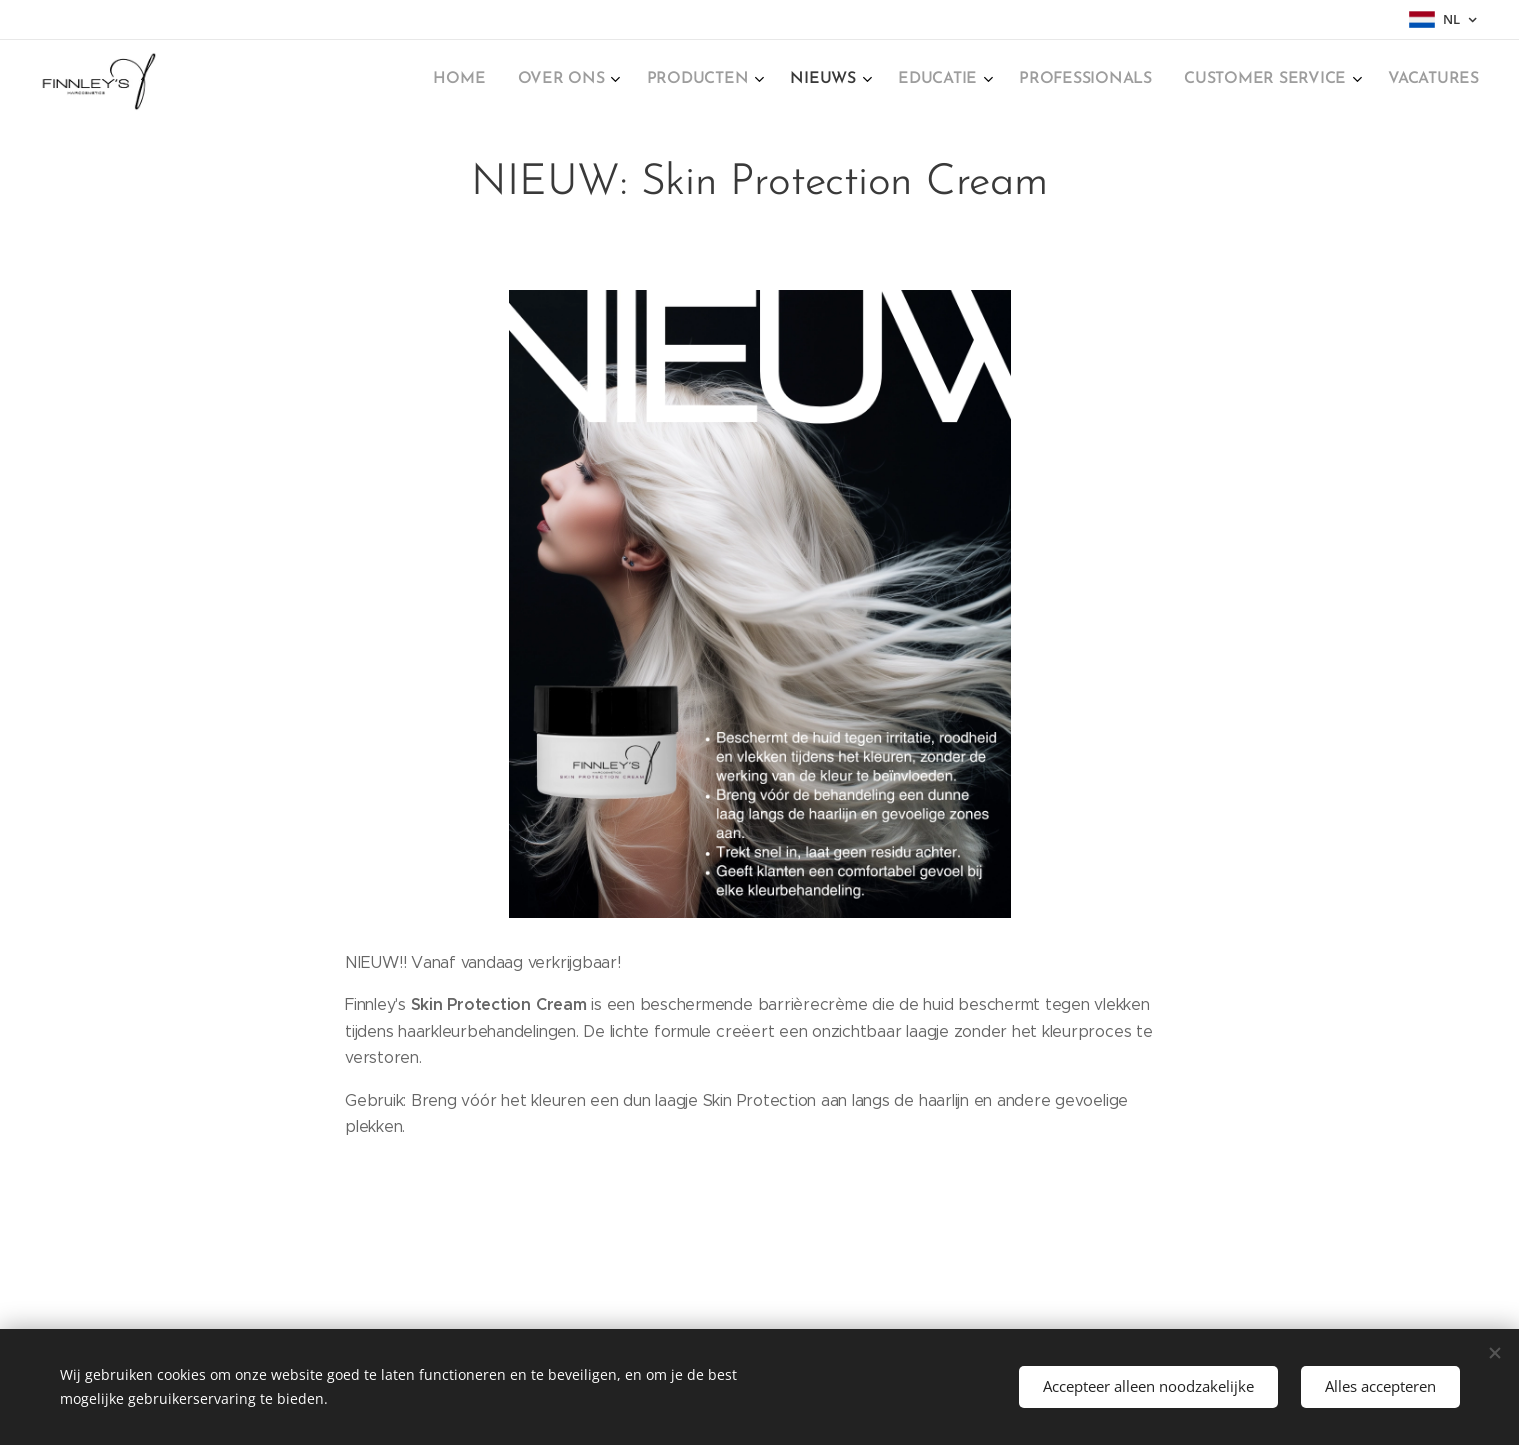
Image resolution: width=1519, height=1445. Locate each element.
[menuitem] (1210, 81)
